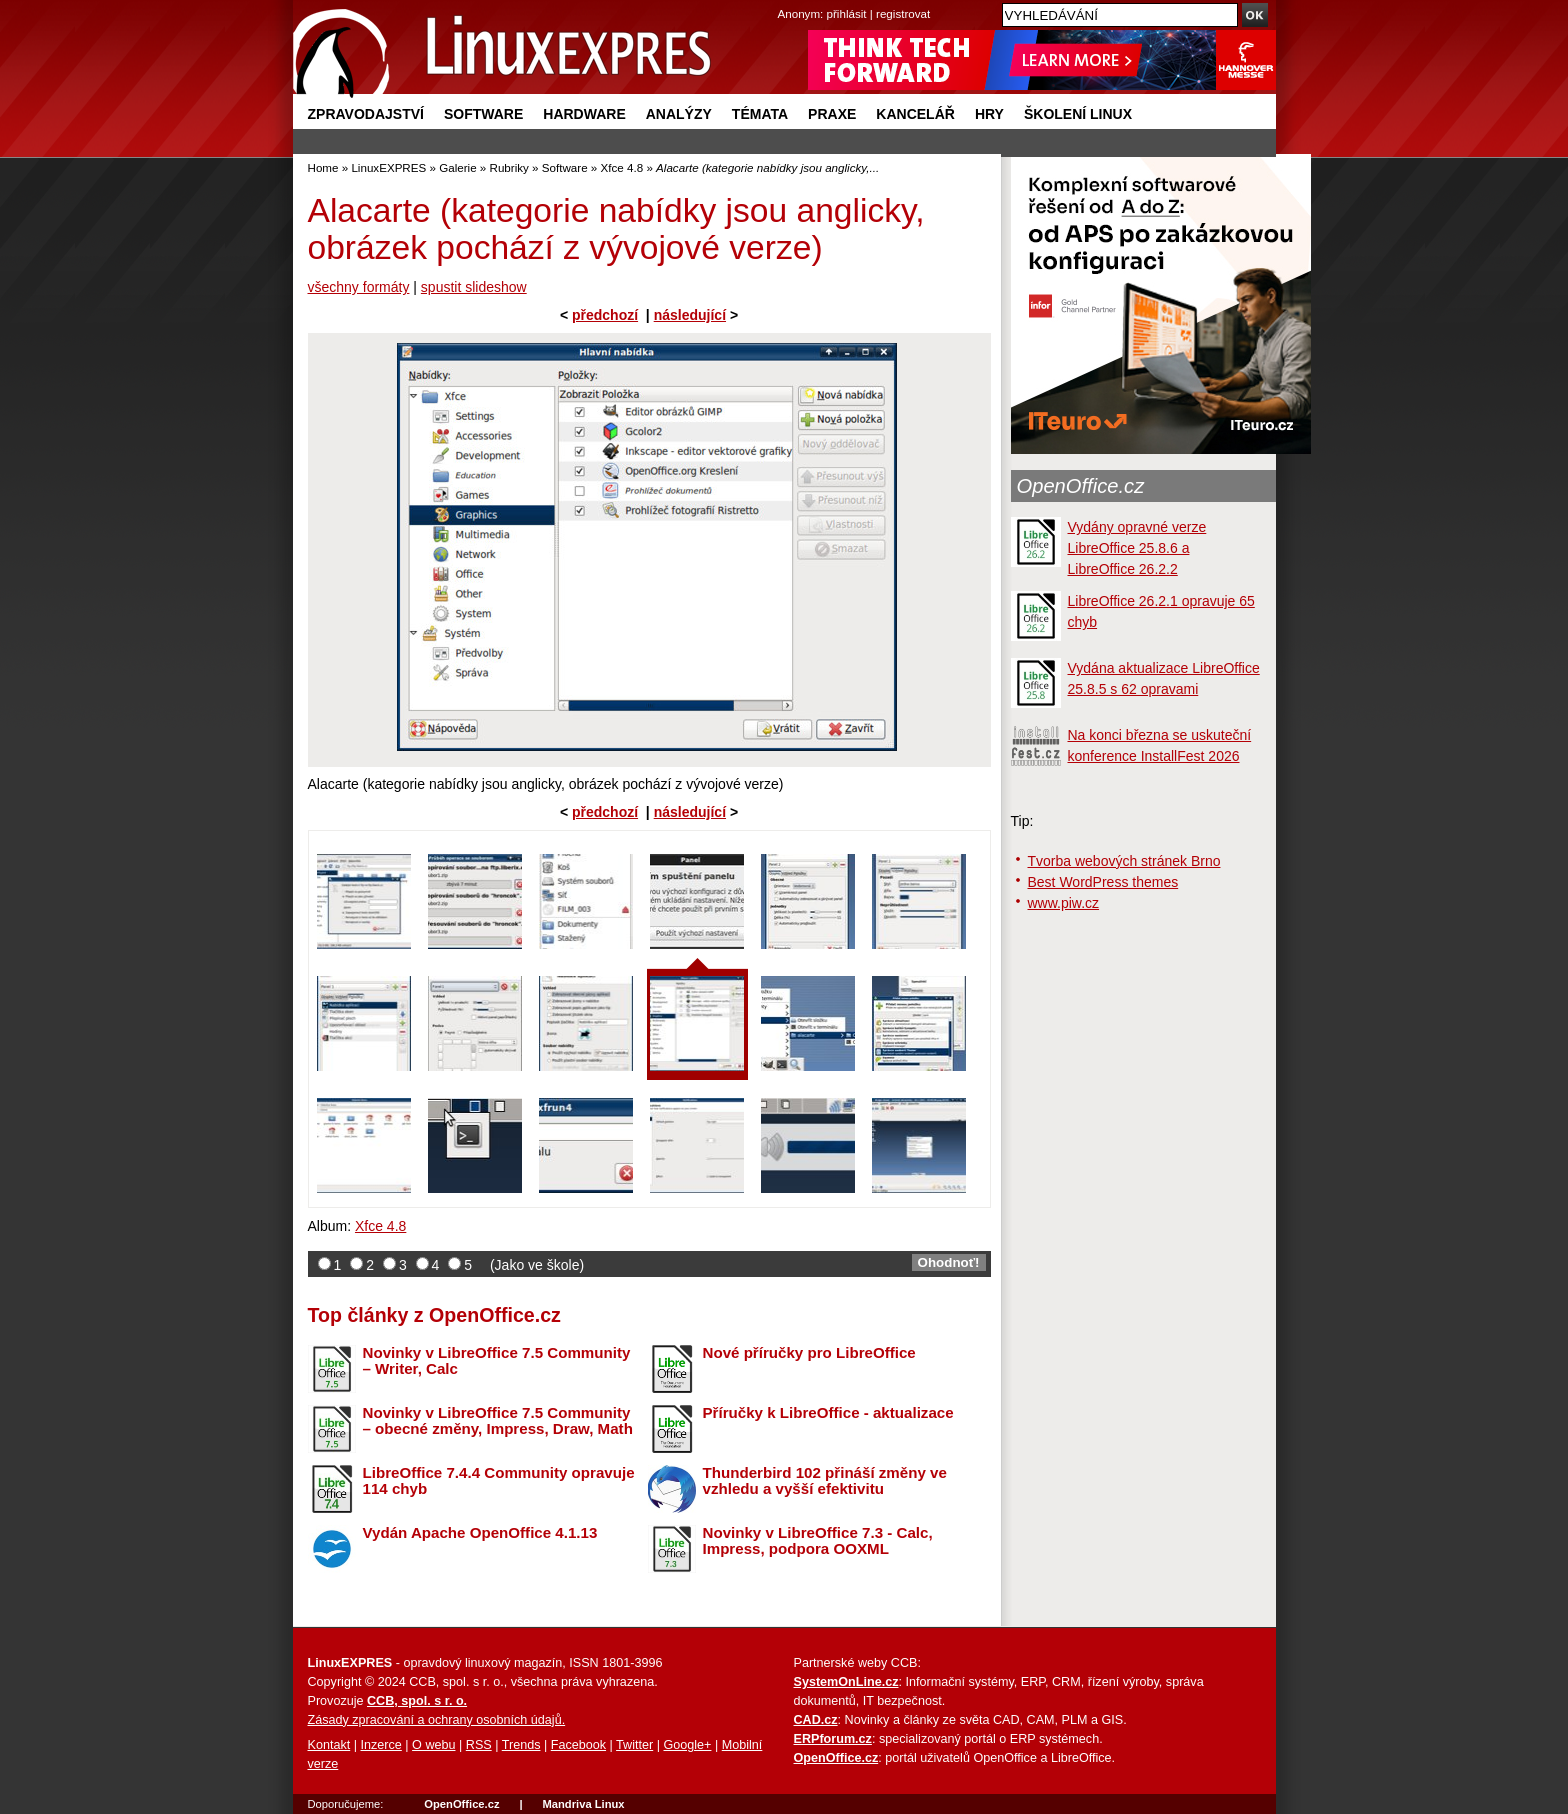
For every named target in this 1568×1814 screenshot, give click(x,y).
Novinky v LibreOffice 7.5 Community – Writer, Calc (497, 1361)
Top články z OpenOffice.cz (434, 1315)
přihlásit (847, 13)
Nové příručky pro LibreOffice (809, 1352)
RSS (479, 1745)
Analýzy (679, 114)
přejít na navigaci (784, 0)
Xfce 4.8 (622, 167)
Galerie (457, 167)
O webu (433, 1745)
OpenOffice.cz (1081, 486)
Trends (521, 1745)
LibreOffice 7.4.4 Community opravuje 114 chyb (499, 1481)
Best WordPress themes (1103, 882)
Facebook (578, 1745)
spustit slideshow (474, 287)
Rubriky (509, 167)
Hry (989, 114)
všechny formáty (359, 287)
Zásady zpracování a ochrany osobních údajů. (437, 1720)
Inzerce (381, 1745)
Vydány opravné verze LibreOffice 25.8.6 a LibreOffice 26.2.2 (1137, 548)
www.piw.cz (1064, 903)
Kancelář (915, 114)
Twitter (634, 1745)
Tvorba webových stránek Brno (1124, 861)
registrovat (903, 13)
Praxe (832, 114)
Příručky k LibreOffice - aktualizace (828, 1412)
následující (690, 315)
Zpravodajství (366, 114)
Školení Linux (1078, 114)
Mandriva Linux (583, 1804)
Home (323, 167)
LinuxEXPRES (388, 167)
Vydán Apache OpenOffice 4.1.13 (480, 1532)
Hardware (584, 114)
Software (483, 114)
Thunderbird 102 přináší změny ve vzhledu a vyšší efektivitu (825, 1481)
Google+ (687, 1745)
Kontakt (329, 1745)
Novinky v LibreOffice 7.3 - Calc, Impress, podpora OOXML (818, 1541)
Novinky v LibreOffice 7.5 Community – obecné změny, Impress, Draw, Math (498, 1421)
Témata (760, 114)
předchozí (605, 315)
